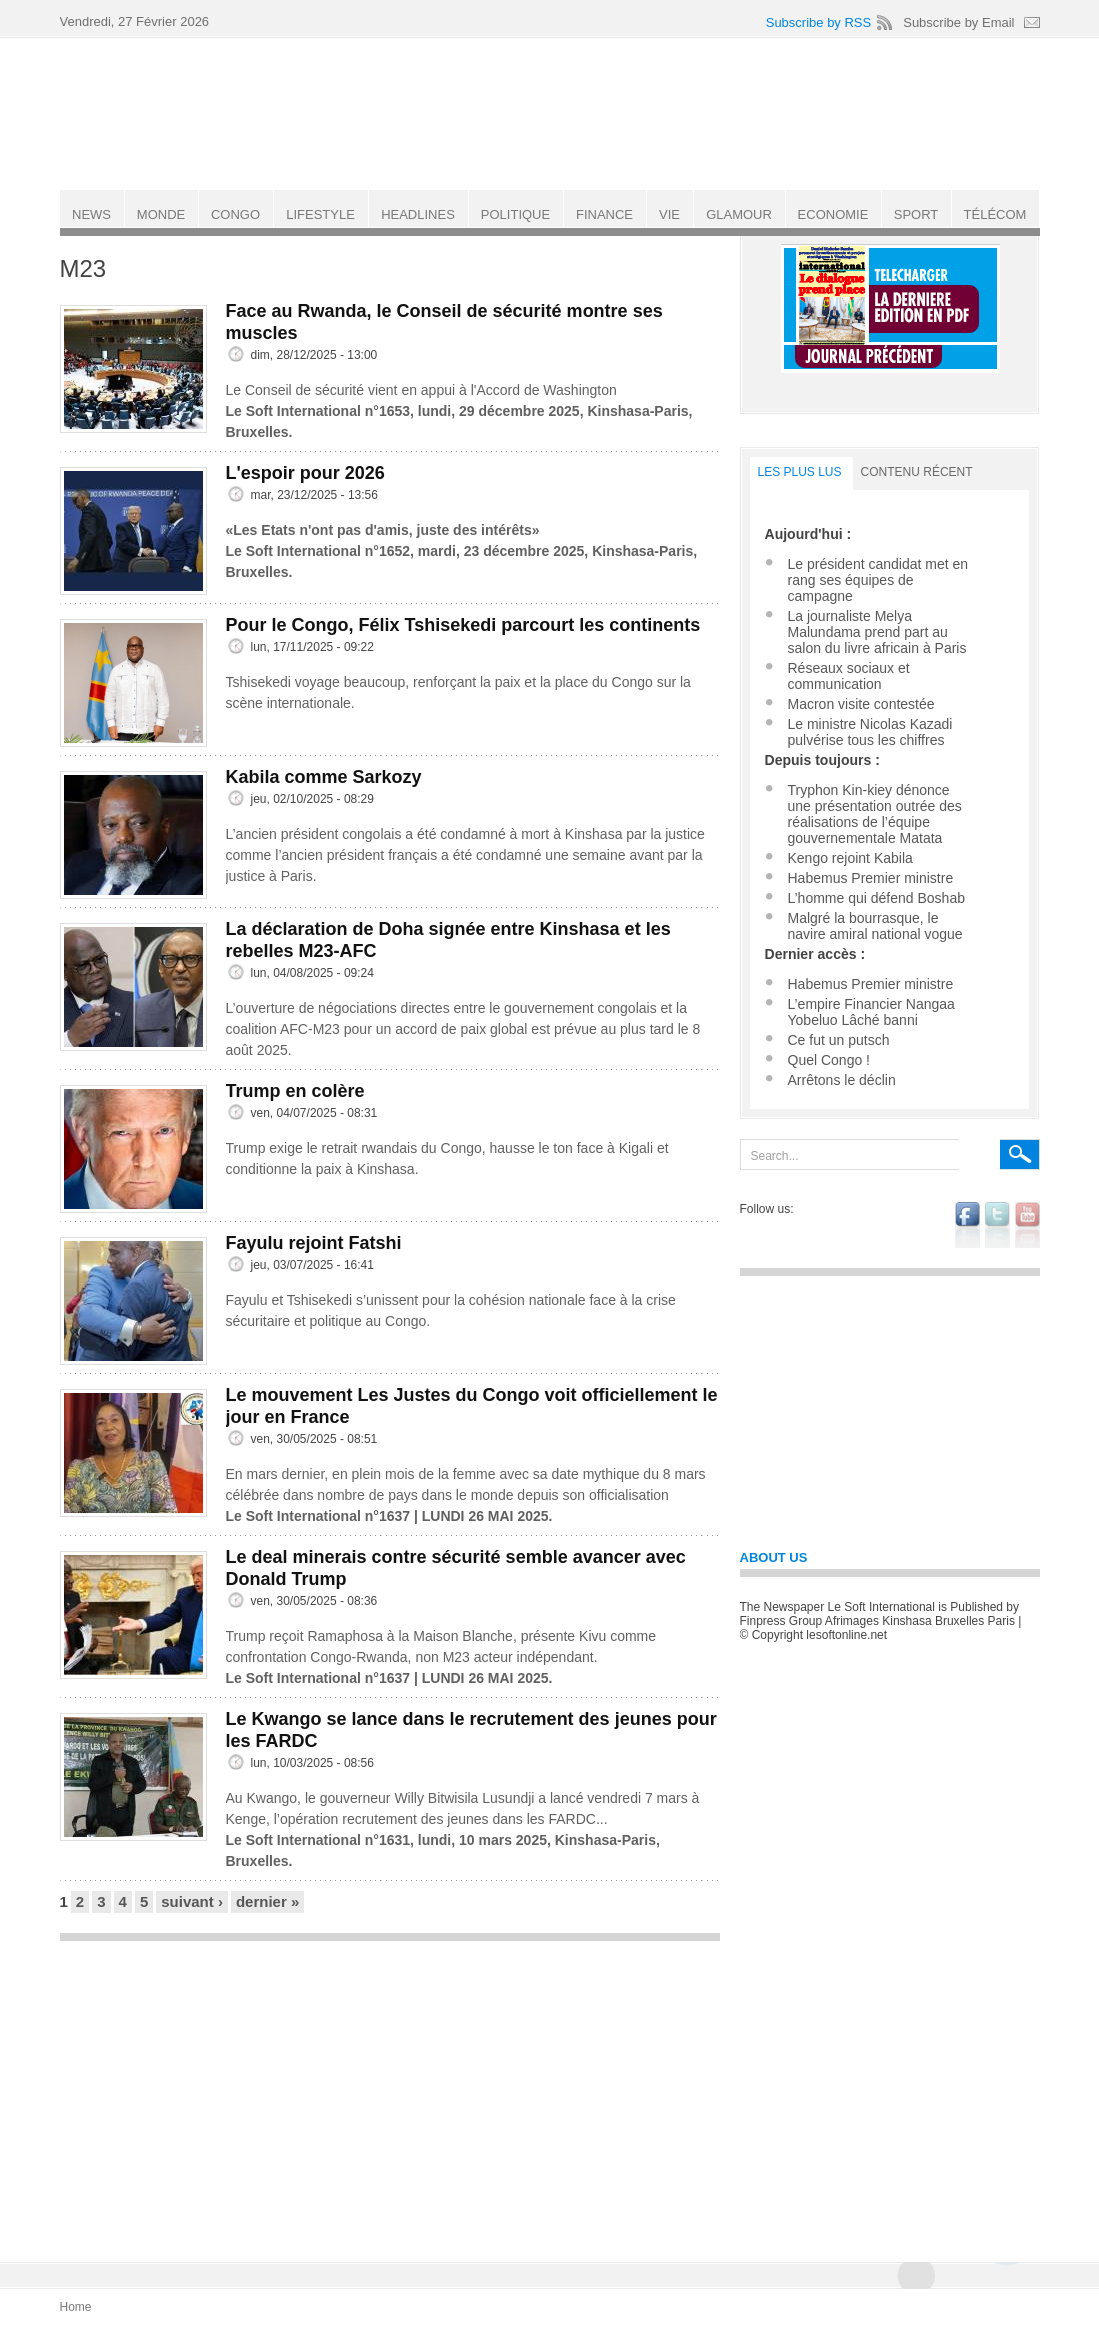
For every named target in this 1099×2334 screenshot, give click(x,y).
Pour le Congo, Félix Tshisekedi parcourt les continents (463, 625)
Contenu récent (917, 472)
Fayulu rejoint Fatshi (314, 1243)
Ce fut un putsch (839, 1040)
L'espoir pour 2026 (305, 473)
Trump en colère (295, 1091)
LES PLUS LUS (800, 472)
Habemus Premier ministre (871, 878)
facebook (967, 1225)
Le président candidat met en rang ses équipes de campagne (878, 580)
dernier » (267, 1901)
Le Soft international (552, 113)
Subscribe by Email (958, 22)
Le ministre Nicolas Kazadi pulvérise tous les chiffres (870, 732)
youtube (1027, 1225)
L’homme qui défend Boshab (876, 898)
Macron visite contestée (861, 704)
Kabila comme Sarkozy (324, 777)
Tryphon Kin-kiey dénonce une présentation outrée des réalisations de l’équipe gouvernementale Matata (875, 814)
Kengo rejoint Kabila (850, 858)
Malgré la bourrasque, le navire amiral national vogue (875, 926)
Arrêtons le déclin (842, 1080)
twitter (997, 1225)
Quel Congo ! (829, 1060)
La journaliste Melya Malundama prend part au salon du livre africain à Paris (877, 632)
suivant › (192, 1901)
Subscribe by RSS (819, 22)
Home (76, 2307)
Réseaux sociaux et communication (849, 676)
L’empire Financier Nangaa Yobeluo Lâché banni (871, 1012)
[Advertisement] (390, 2092)
